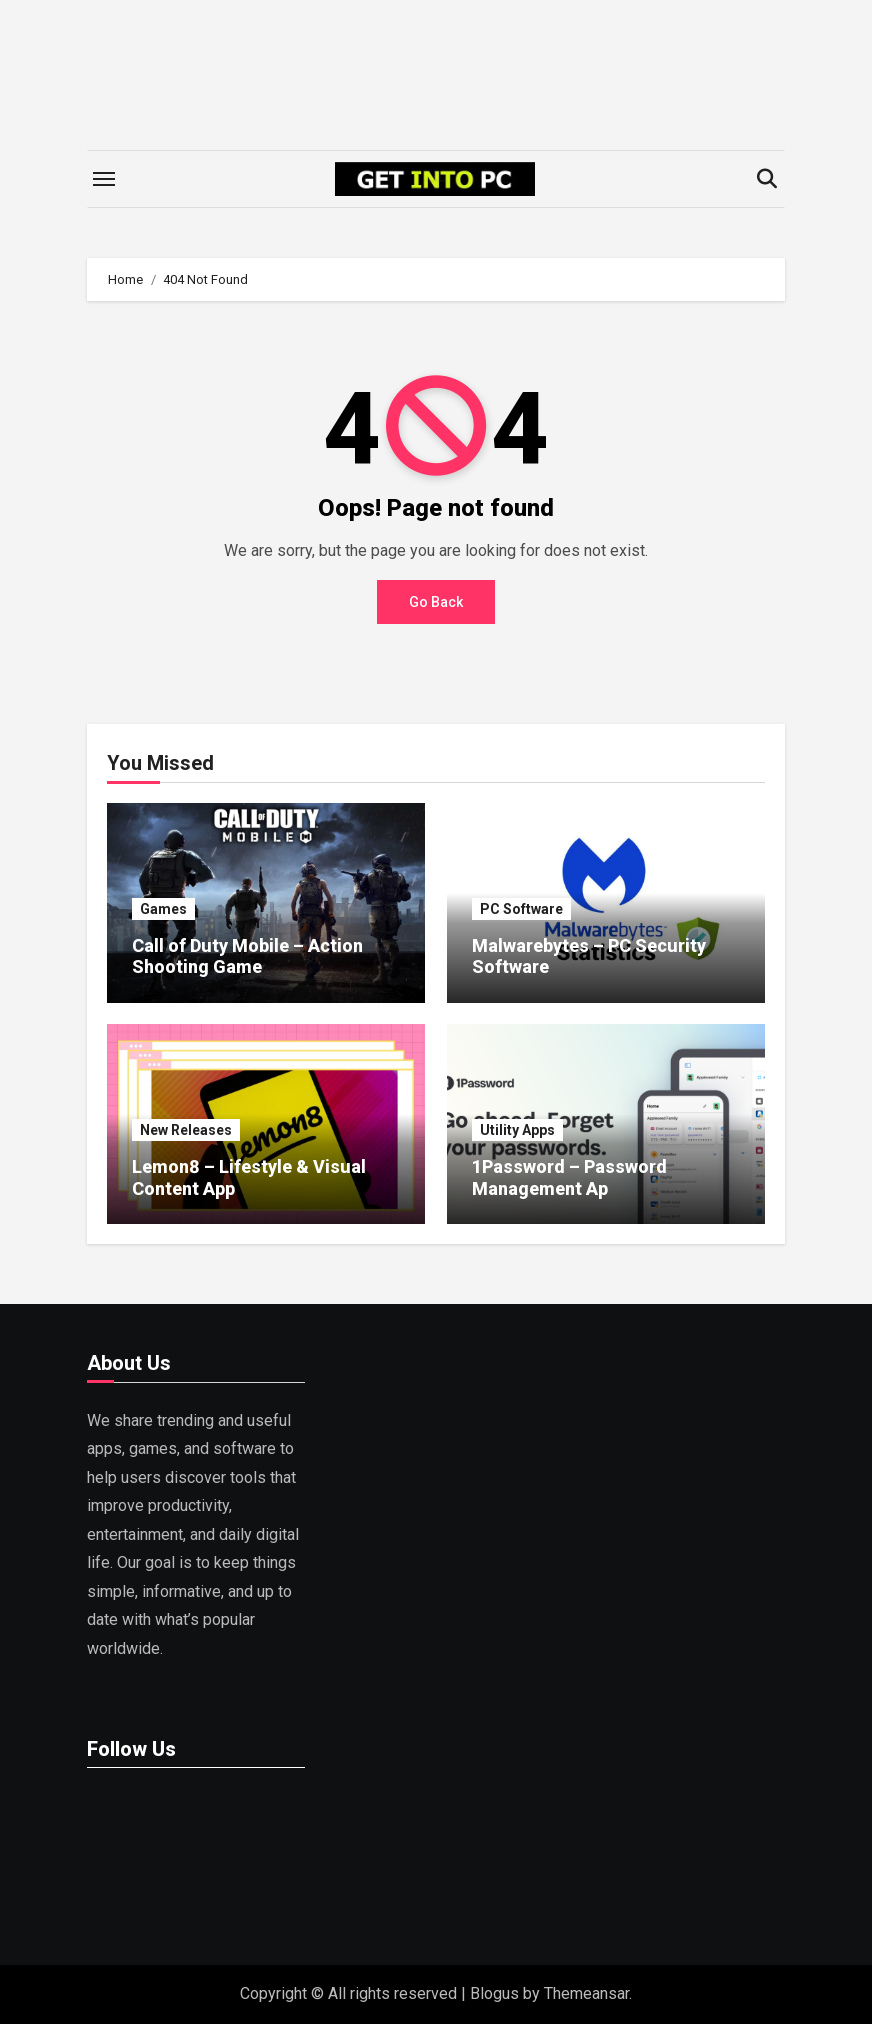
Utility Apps (517, 1130)
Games (163, 909)
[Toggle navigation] (104, 179)
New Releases (186, 1130)
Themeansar (586, 1993)
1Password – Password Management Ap (569, 1177)
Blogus (494, 1993)
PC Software (521, 909)
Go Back (436, 602)
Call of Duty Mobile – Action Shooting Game (247, 956)
